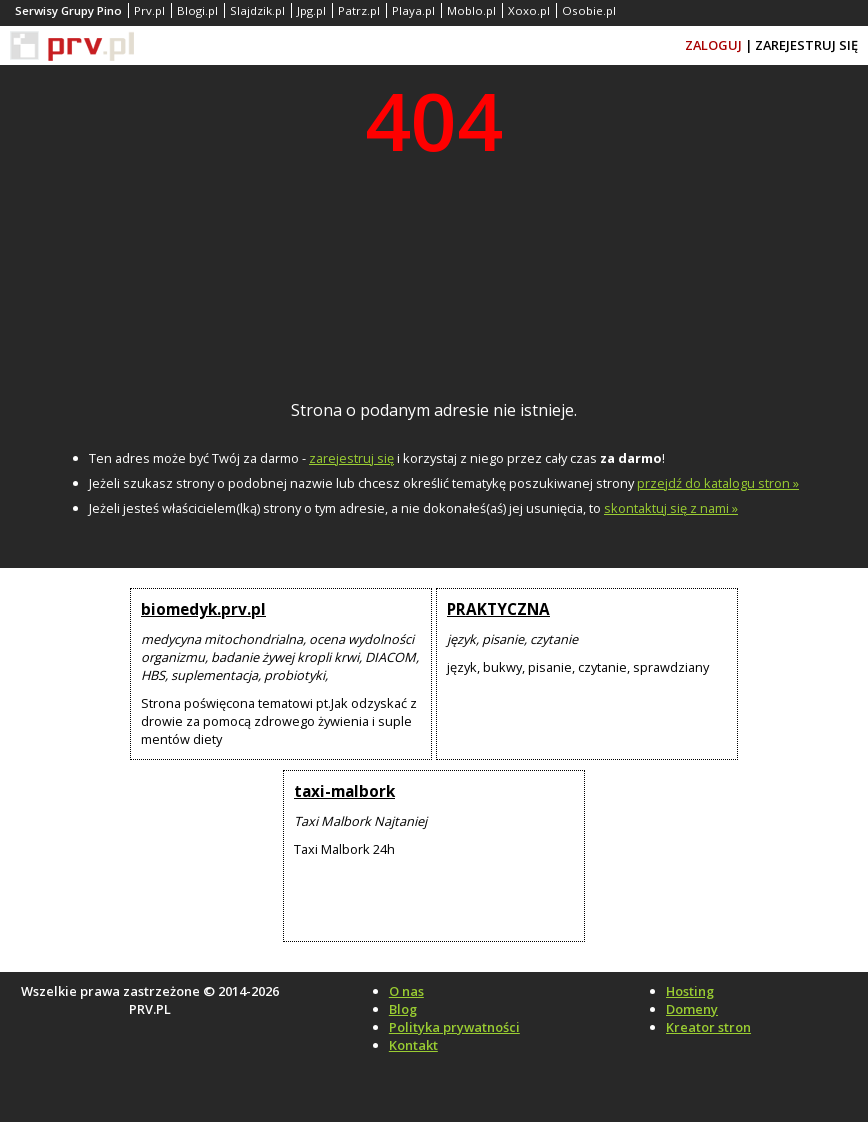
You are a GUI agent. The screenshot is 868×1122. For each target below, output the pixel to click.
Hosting (690, 991)
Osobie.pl (589, 10)
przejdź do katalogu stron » (718, 483)
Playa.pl (413, 10)
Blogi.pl (197, 10)
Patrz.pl (359, 10)
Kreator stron (708, 1027)
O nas (406, 991)
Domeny (692, 1009)
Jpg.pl (311, 10)
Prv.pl (149, 10)
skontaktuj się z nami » (671, 508)
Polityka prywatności (454, 1027)
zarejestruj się (351, 458)
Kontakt (413, 1045)
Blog (403, 1009)
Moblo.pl (471, 10)
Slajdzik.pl (257, 10)
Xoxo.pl (529, 10)
